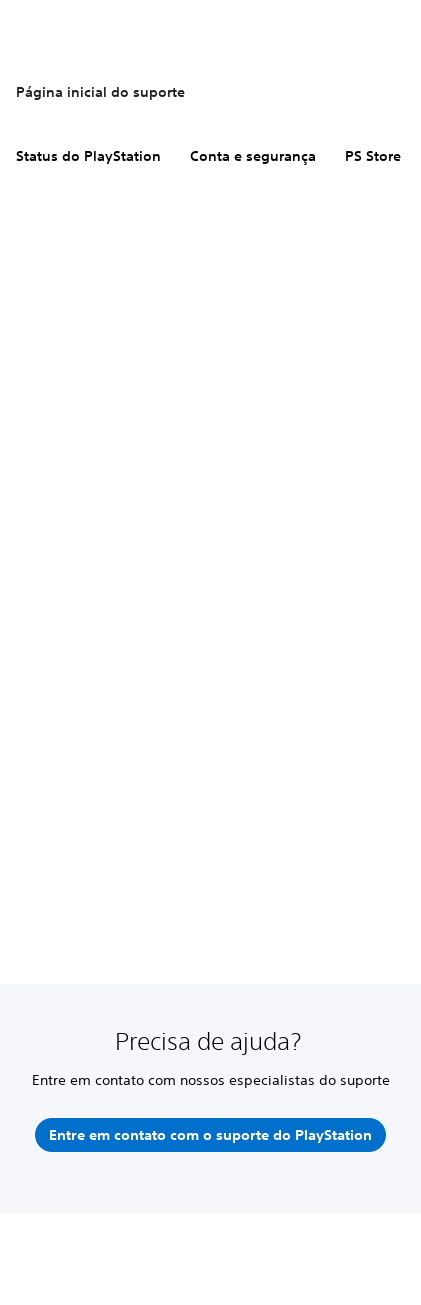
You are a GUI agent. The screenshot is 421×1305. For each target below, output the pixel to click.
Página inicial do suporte (100, 92)
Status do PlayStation (88, 156)
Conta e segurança (253, 156)
